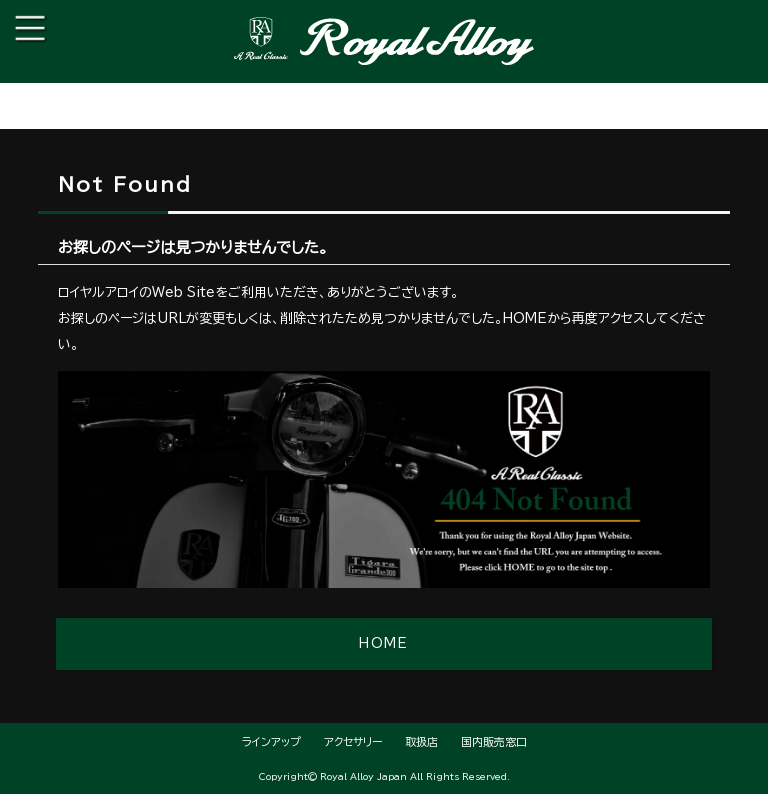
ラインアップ (271, 741)
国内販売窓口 (494, 741)
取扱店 (421, 741)
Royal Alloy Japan (363, 776)
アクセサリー (353, 741)
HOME (383, 643)
